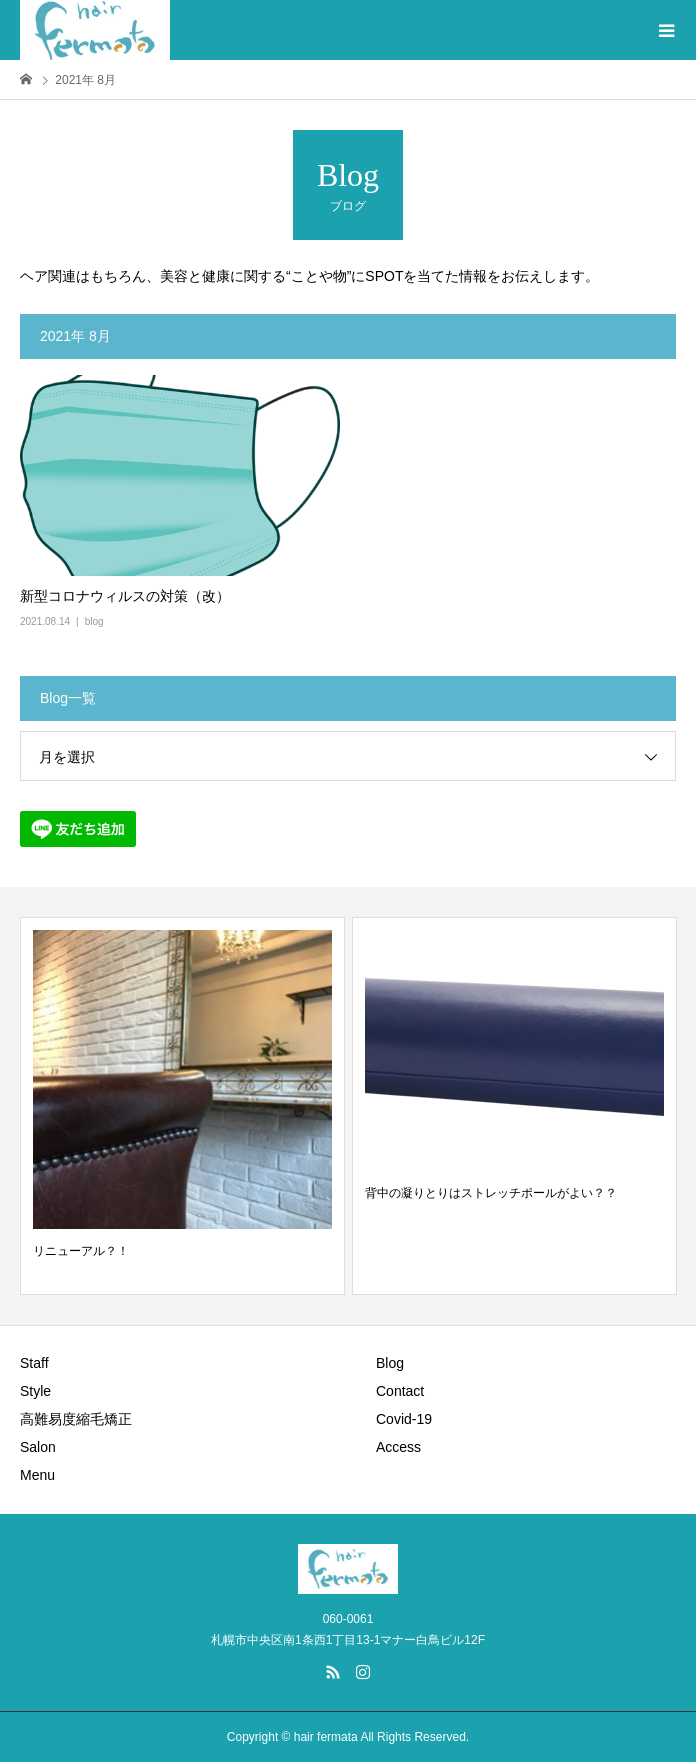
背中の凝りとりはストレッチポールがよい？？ (491, 1193)
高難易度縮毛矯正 (76, 1419)
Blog (390, 1363)
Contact (400, 1391)
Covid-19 (404, 1419)
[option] (182, 1106)
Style (35, 1391)
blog (94, 621)
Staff (34, 1363)
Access (398, 1447)
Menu (37, 1475)
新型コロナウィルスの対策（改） (125, 596)
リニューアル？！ (81, 1251)
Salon (38, 1447)
